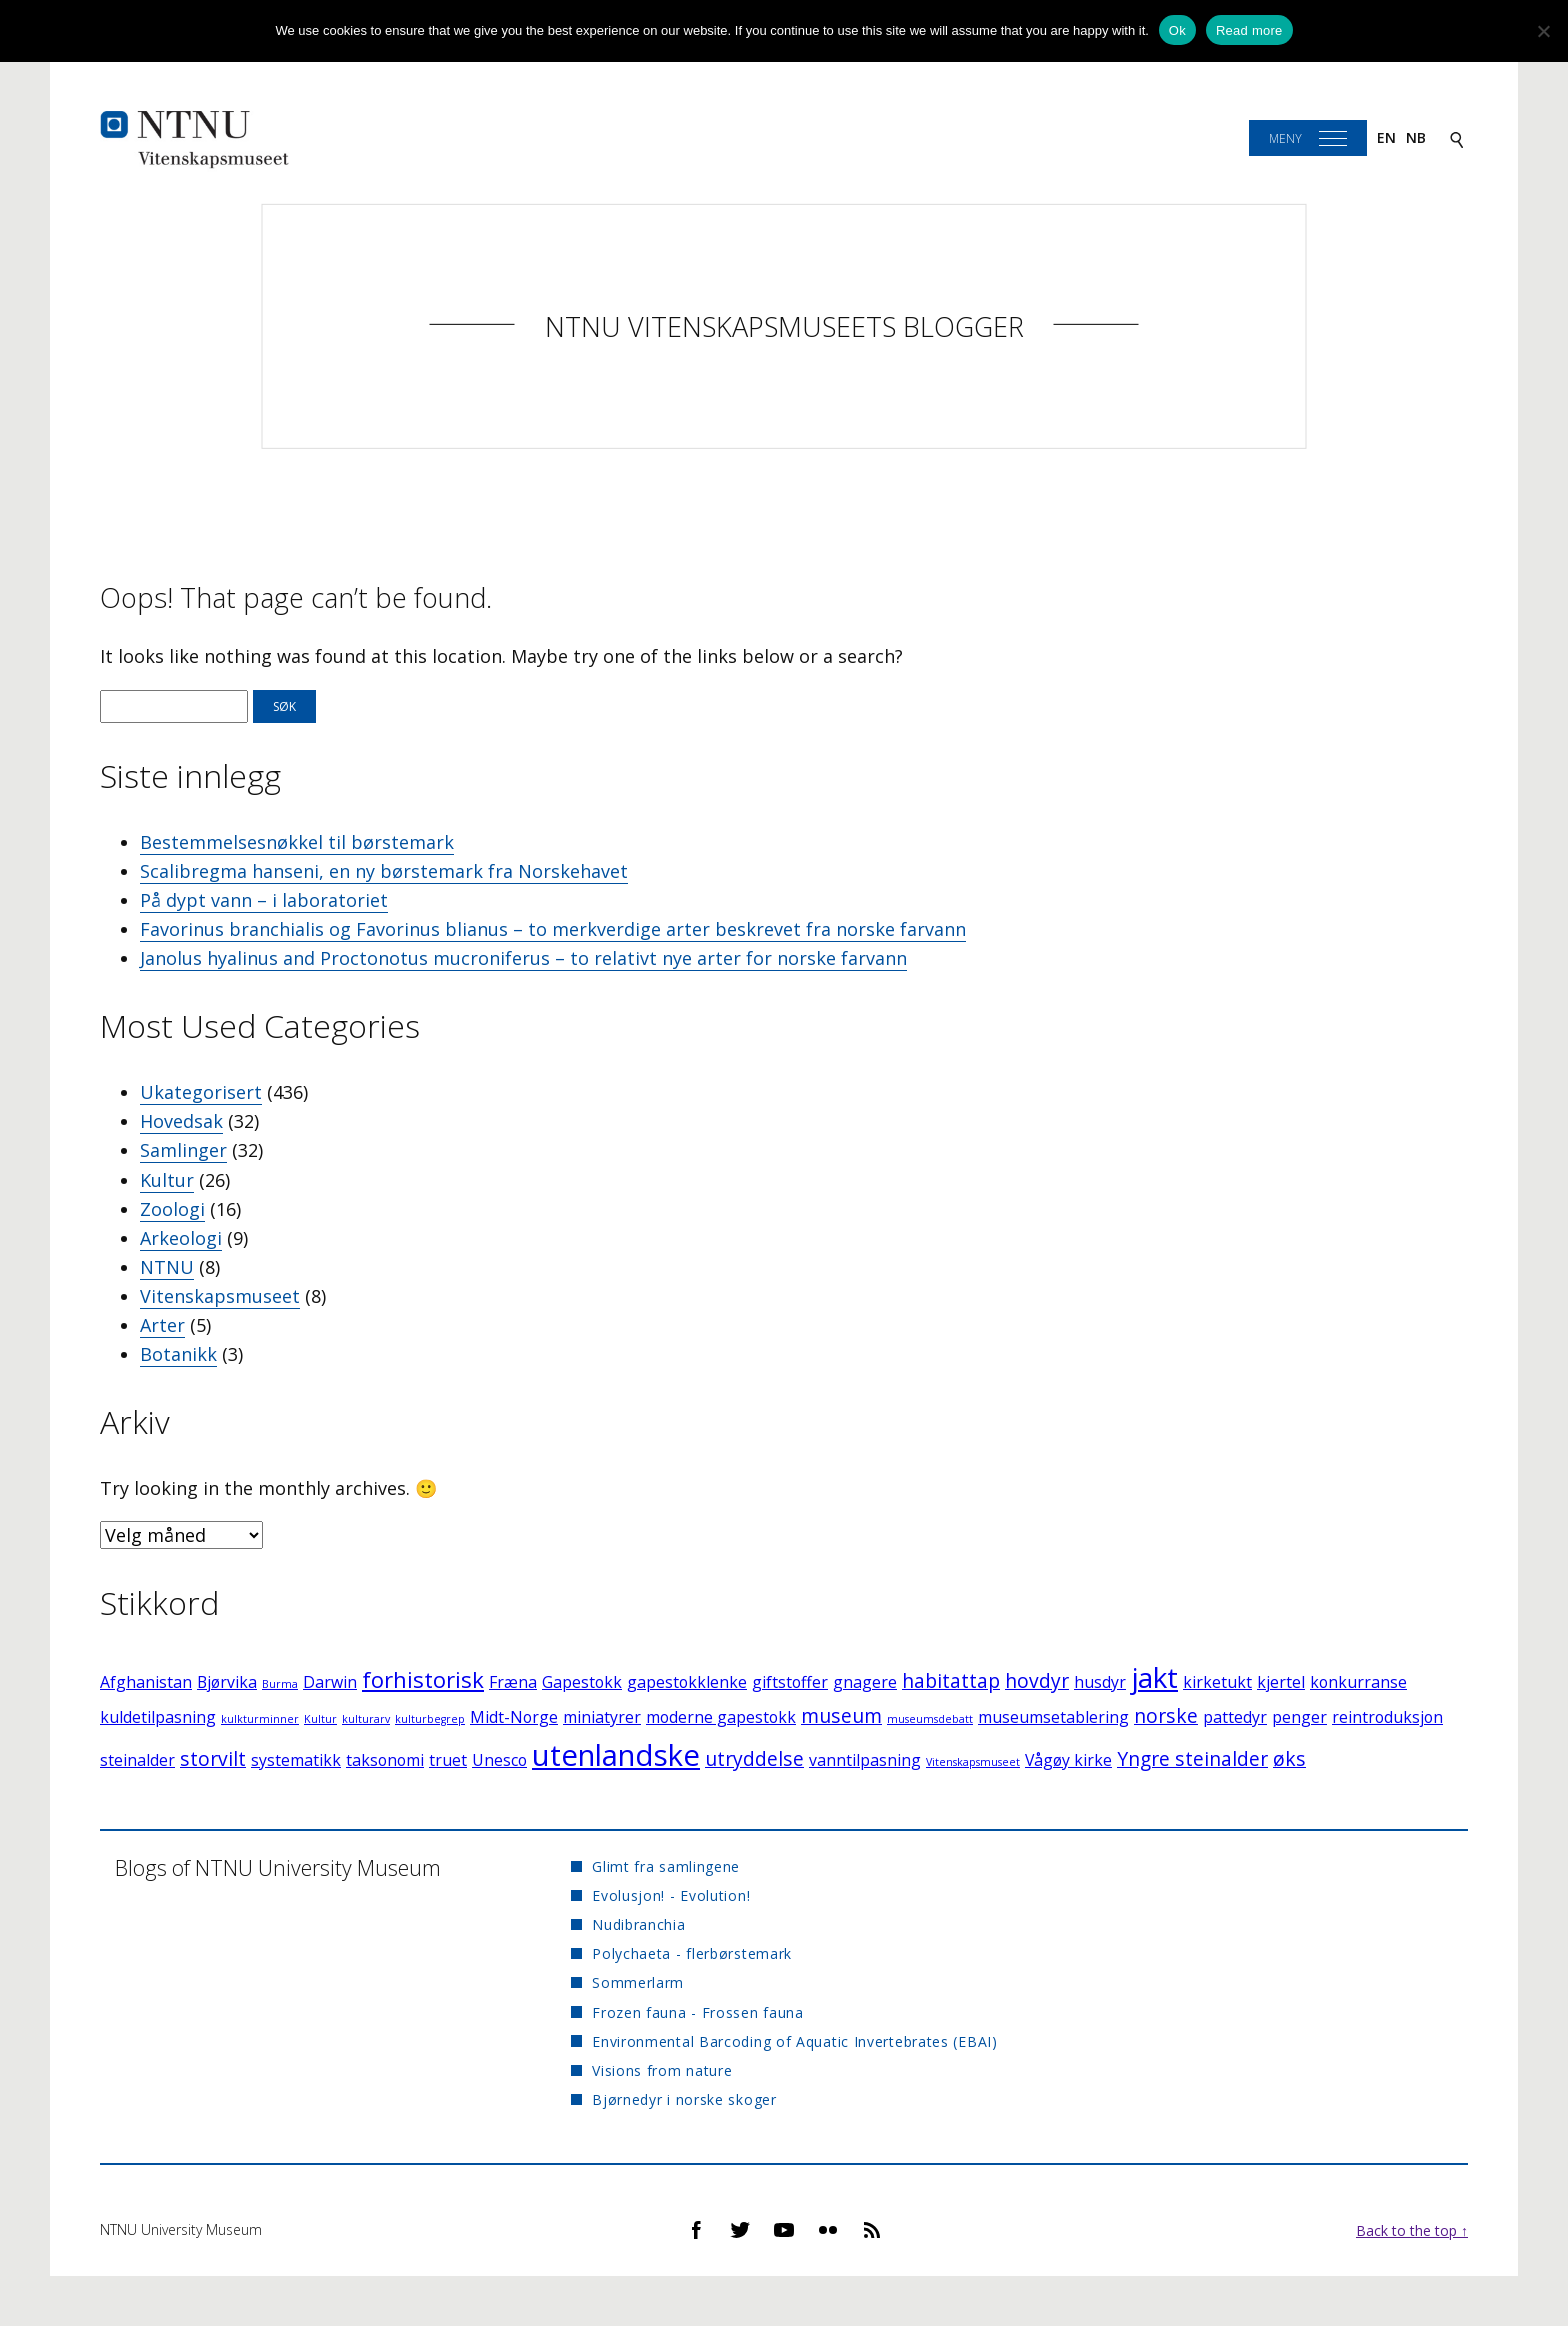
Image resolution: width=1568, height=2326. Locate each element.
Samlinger (183, 1150)
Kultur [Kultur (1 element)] (320, 1719)
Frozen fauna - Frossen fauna (698, 2012)
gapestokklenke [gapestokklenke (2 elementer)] (687, 1682)
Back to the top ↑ (1412, 2230)
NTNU (167, 1267)
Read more (1249, 30)
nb (1416, 137)
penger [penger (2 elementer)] (1299, 1717)
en (1386, 137)
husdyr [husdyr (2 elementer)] (1100, 1682)
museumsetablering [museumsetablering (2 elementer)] (1053, 1717)
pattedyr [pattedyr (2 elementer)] (1235, 1717)
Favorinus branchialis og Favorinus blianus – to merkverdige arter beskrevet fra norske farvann (553, 929)
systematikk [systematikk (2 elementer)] (296, 1760)
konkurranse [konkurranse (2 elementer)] (1358, 1682)
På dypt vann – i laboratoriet (264, 900)
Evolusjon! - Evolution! (671, 1895)
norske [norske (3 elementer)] (1166, 1715)
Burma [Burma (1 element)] (280, 1684)
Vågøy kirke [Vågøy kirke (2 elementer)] (1068, 1760)
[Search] (1457, 138)
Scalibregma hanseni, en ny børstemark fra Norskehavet (384, 871)
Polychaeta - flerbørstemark (692, 1953)
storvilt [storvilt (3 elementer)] (213, 1758)
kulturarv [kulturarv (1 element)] (366, 1719)
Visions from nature (662, 2070)
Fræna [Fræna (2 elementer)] (513, 1682)
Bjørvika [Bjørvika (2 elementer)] (227, 1682)
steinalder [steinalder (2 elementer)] (137, 1760)
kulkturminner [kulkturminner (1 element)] (260, 1719)
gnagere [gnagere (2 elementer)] (865, 1682)
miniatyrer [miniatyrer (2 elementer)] (602, 1717)
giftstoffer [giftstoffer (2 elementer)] (790, 1682)
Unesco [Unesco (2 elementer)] (499, 1760)
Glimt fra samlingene (666, 1866)
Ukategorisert (201, 1092)
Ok (1177, 30)
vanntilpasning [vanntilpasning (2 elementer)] (865, 1760)
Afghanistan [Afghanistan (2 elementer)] (146, 1682)
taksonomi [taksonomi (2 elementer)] (385, 1760)
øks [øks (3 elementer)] (1289, 1758)
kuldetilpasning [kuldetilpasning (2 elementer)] (158, 1717)
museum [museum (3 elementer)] (841, 1715)
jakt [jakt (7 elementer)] (1154, 1677)
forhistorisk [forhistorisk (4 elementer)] (423, 1679)
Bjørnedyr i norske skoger (684, 2099)
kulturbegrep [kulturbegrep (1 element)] (430, 1719)
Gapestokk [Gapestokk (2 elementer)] (582, 1682)
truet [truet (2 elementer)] (448, 1760)
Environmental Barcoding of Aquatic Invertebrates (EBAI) (795, 2041)
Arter (162, 1325)
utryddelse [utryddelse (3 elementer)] (754, 1758)
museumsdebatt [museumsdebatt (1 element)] (930, 1719)
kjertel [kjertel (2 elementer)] (1281, 1682)
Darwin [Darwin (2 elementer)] (330, 1682)
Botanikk (178, 1354)
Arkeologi (181, 1238)
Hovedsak (181, 1121)
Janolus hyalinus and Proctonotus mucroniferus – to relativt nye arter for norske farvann (523, 958)
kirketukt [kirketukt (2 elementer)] (1217, 1682)
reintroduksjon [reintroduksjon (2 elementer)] (1387, 1717)
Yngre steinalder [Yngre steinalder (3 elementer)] (1192, 1758)
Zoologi (172, 1209)
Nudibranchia (638, 1924)
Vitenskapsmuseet (220, 1296)
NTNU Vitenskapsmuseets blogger (784, 326)
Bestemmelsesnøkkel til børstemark (297, 842)
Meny (1285, 138)
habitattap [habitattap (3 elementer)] (951, 1680)
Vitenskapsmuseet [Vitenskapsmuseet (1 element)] (973, 1762)
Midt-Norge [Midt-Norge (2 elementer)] (514, 1717)
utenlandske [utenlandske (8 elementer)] (616, 1755)
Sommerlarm (638, 1982)
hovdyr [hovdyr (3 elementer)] (1037, 1680)
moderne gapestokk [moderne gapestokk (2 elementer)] (721, 1717)
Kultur (167, 1180)
